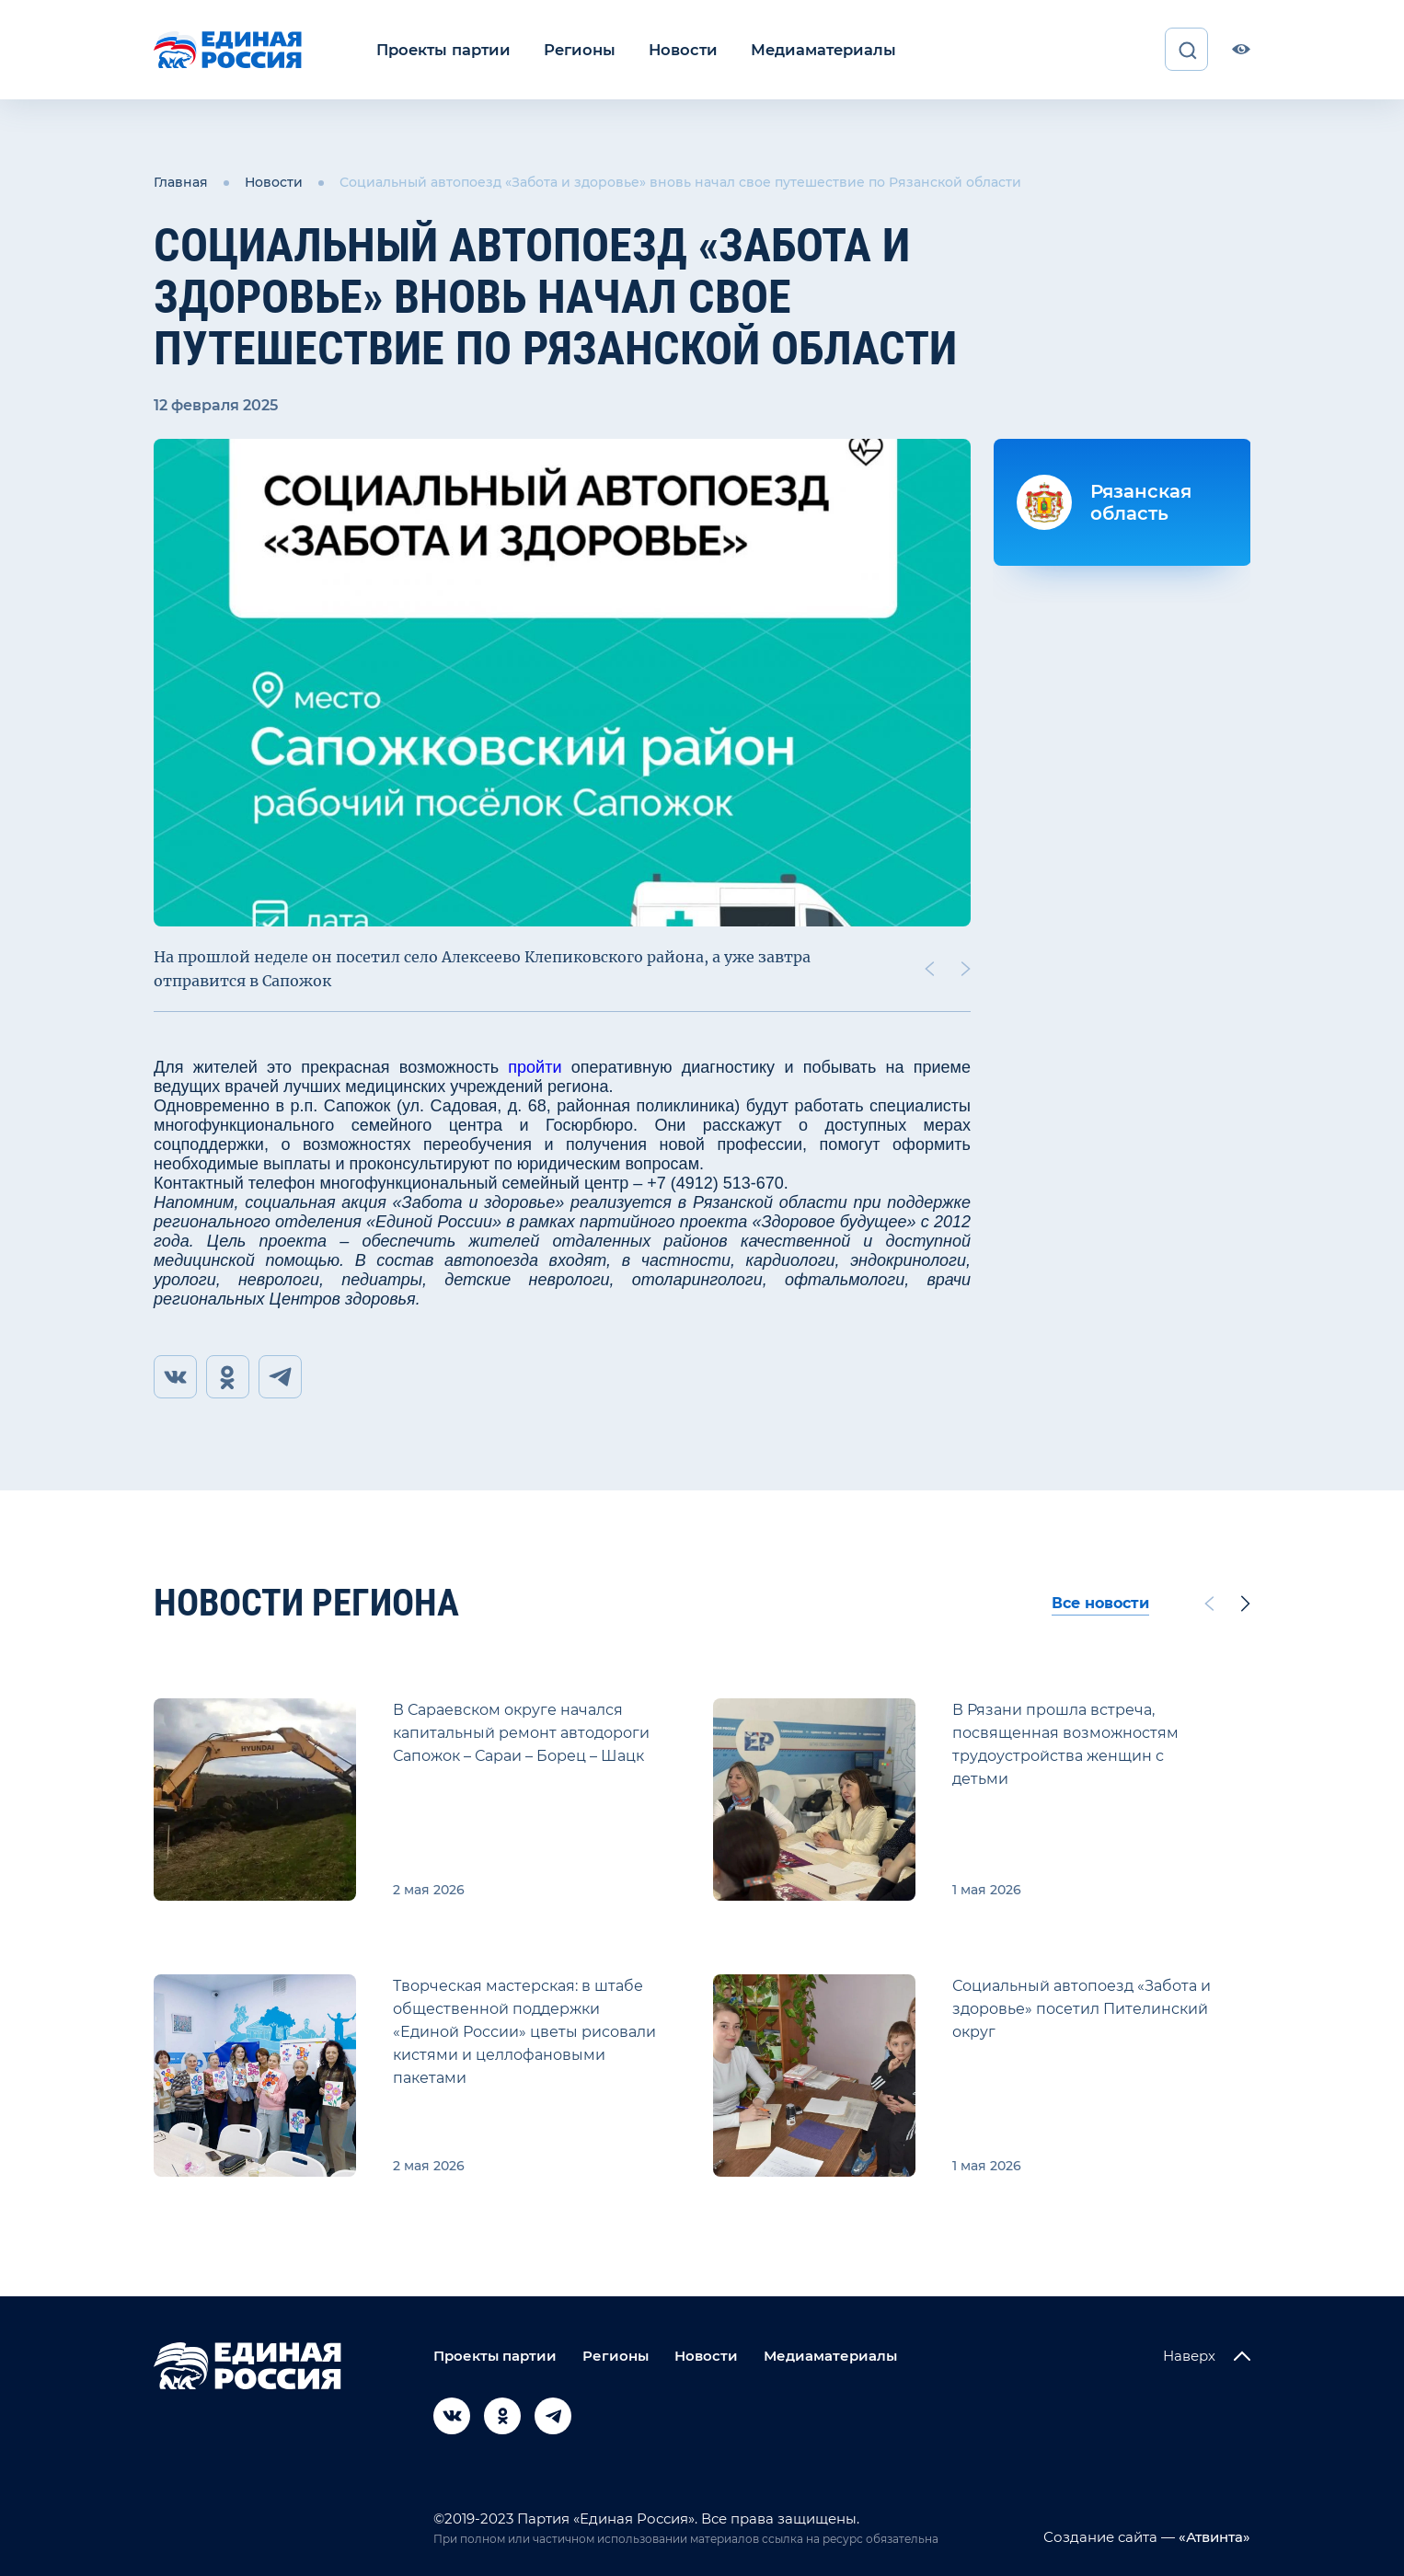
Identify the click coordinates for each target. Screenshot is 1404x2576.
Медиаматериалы (810, 49)
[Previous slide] (929, 968)
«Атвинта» (1212, 2537)
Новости (674, 49)
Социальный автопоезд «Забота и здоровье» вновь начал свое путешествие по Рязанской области (680, 182)
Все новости (1100, 1603)
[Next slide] (966, 968)
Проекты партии (441, 49)
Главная (181, 182)
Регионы (573, 49)
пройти (534, 1066)
